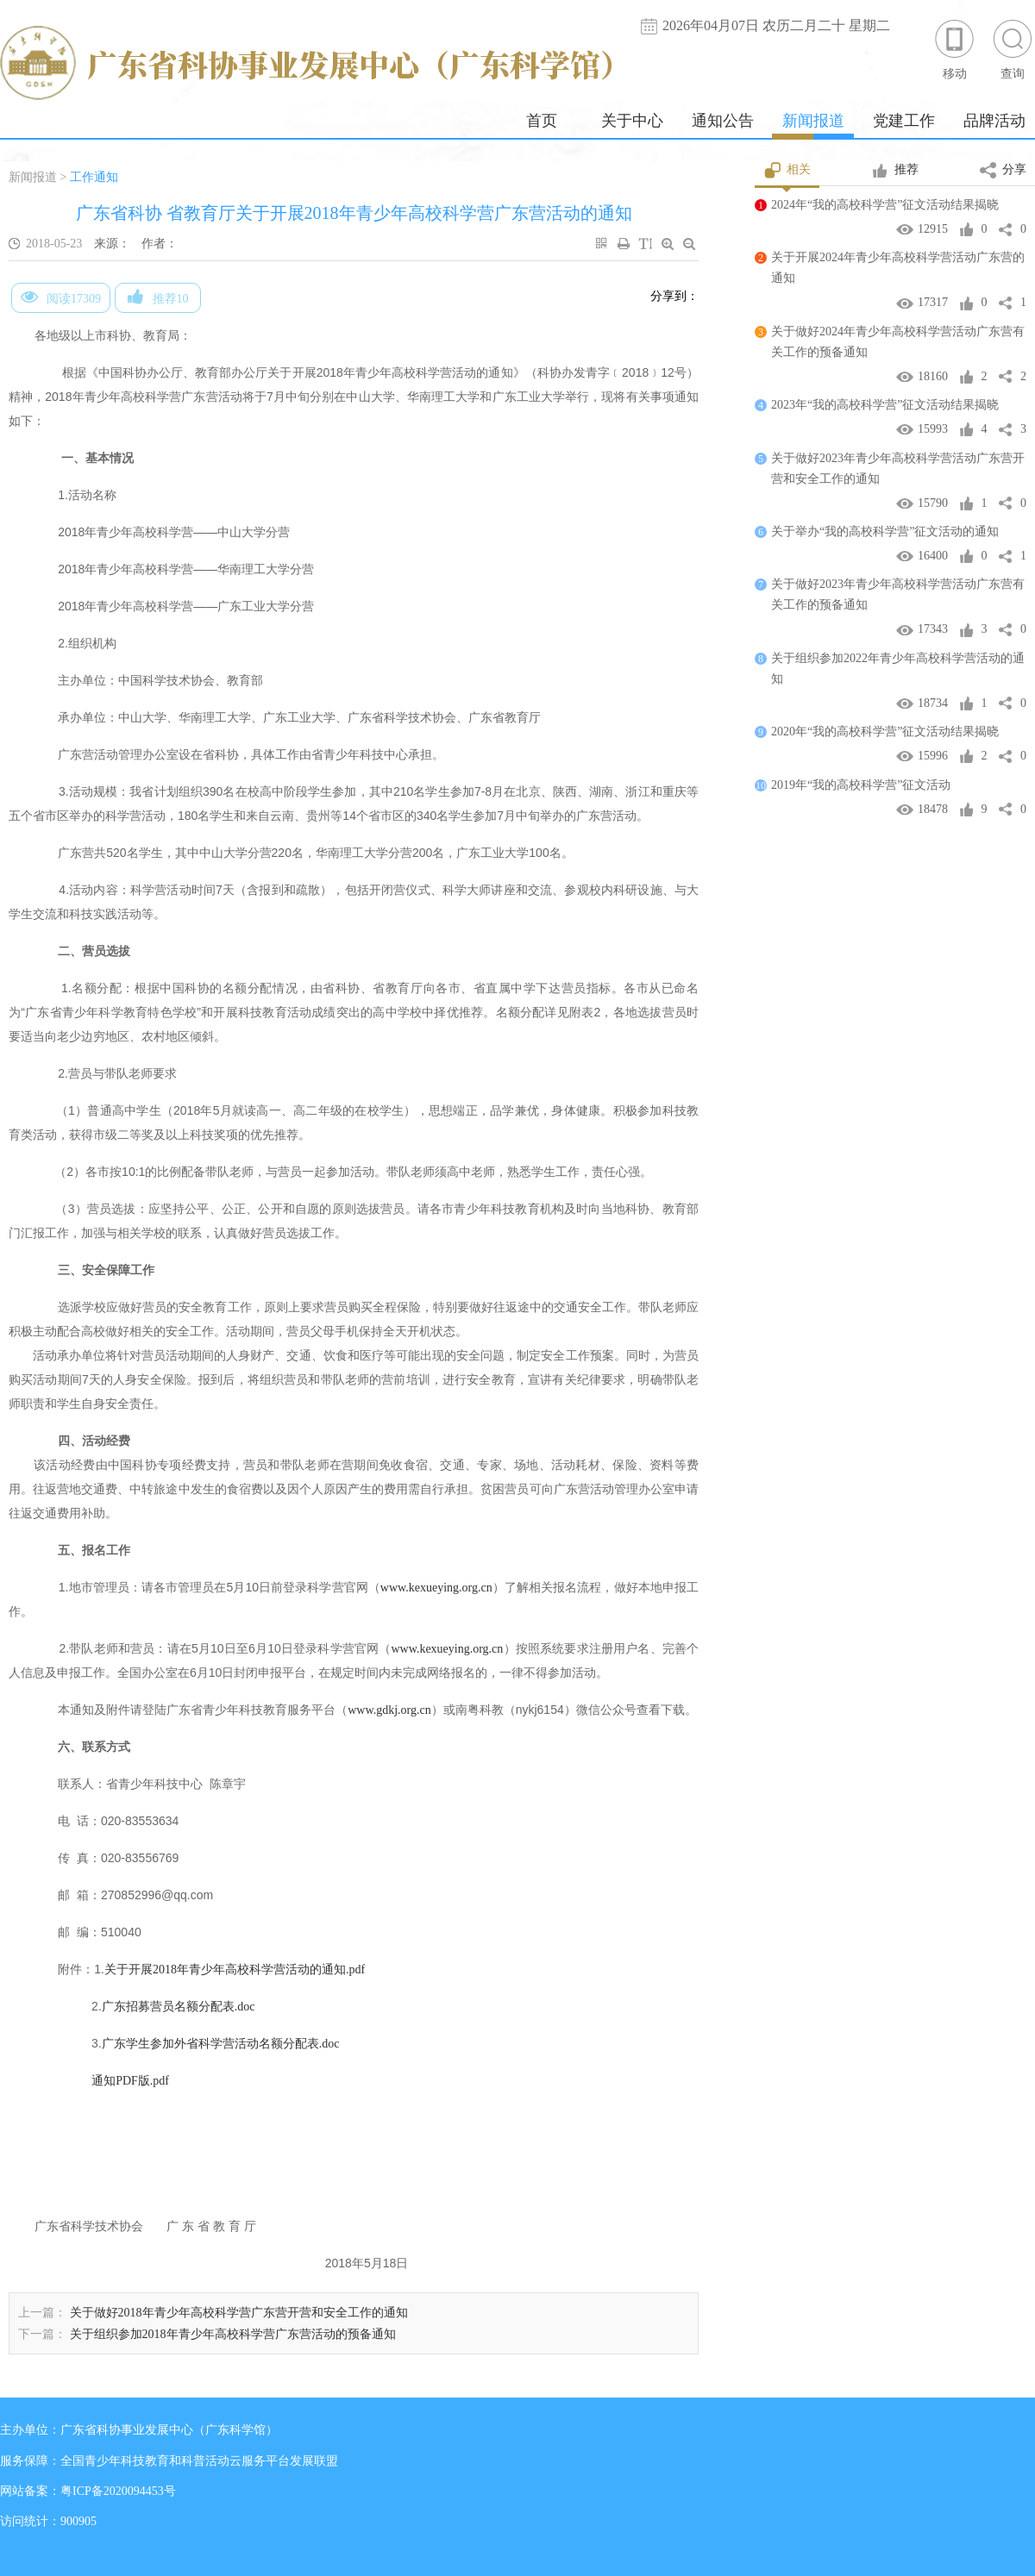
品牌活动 (994, 120)
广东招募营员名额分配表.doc (178, 2006)
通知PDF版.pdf (130, 2080)
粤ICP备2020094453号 (118, 2491)
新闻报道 (813, 120)
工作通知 (94, 177)
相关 (787, 170)
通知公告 (723, 120)
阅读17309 (61, 296)
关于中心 (632, 120)
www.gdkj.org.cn (389, 1710)
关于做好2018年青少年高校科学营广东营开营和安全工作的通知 (239, 2312)
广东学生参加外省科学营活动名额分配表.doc (221, 2043)
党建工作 (904, 120)
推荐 (895, 170)
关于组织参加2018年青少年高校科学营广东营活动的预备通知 (233, 2334)
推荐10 (158, 296)
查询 (1012, 48)
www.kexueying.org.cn (436, 1587)
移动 (954, 48)
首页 (541, 120)
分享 (1003, 170)
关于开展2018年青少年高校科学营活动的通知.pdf (234, 1969)
